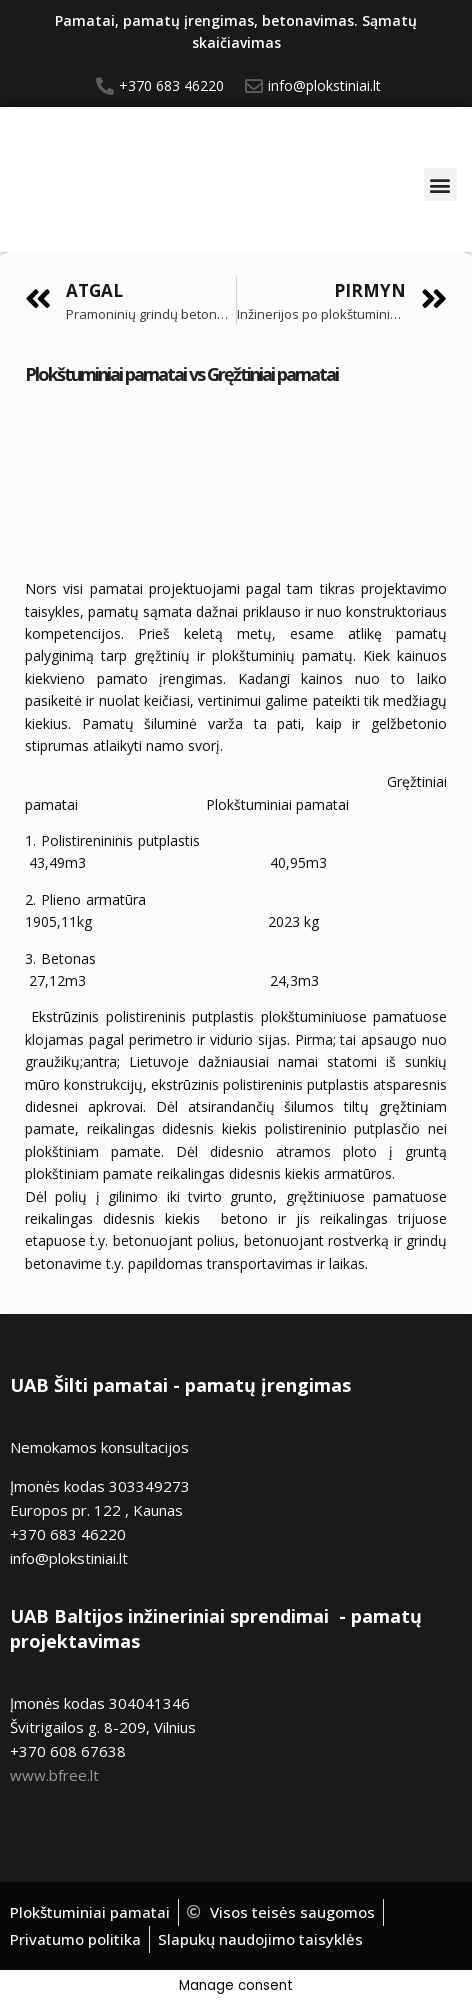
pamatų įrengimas (268, 1385)
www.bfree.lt (54, 1775)
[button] (440, 184)
